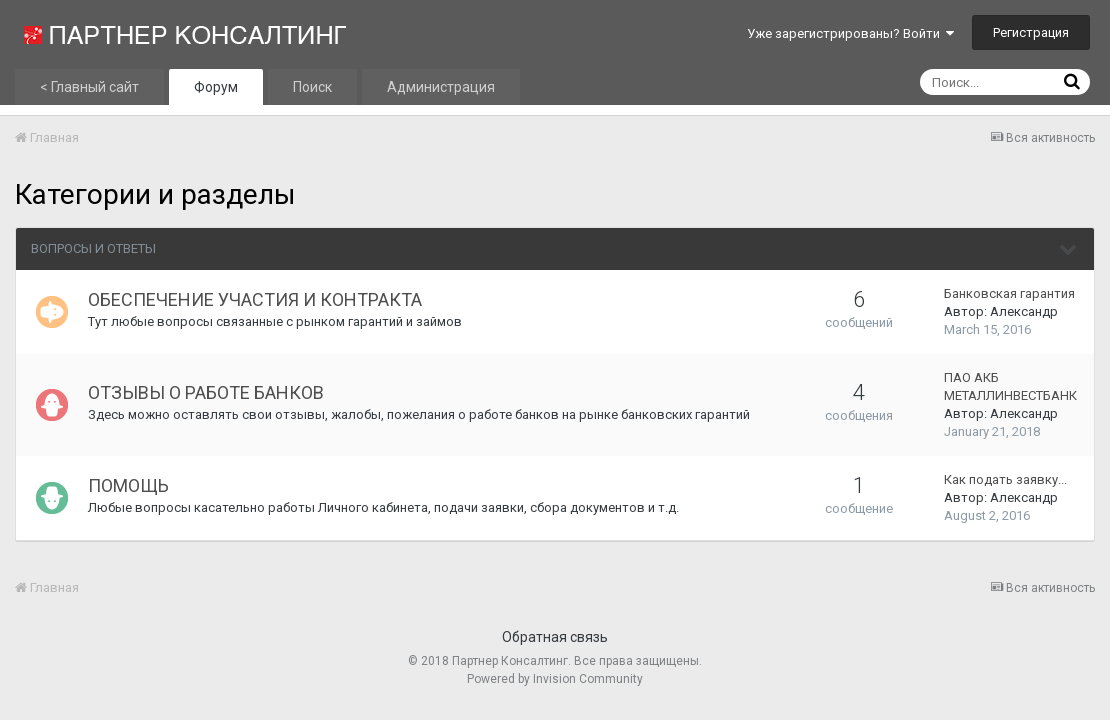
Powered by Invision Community (555, 679)
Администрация (441, 87)
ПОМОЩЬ (128, 485)
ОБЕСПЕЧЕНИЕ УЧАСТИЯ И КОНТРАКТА (255, 299)
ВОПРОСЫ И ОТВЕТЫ (93, 248)
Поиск (312, 87)
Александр (1024, 311)
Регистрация (1031, 32)
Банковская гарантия (1009, 293)
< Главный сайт (89, 87)
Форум (216, 87)
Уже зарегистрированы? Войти (850, 33)
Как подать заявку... (1005, 479)
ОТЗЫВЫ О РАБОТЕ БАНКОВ (206, 392)
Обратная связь (555, 637)
